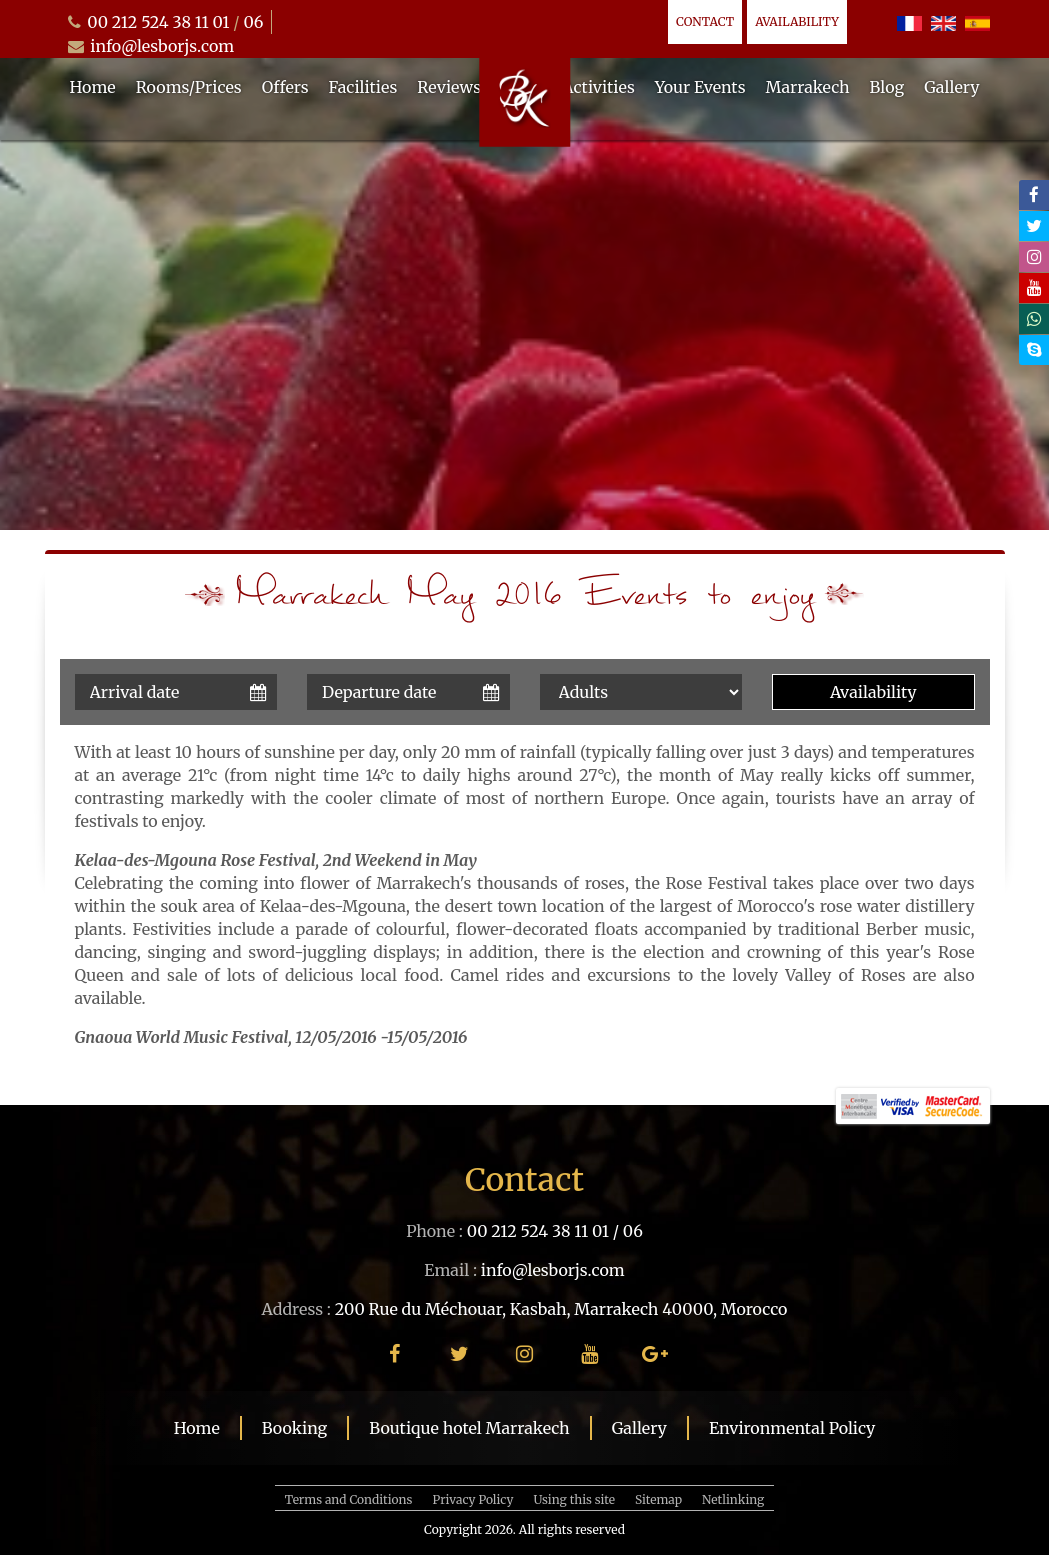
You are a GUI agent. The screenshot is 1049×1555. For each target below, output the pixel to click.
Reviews (449, 87)
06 (253, 22)
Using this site (574, 1499)
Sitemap (658, 1499)
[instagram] (1034, 257)
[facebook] (1034, 195)
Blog (887, 87)
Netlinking (733, 1499)
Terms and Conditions (349, 1499)
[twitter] (1034, 226)
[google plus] (654, 1353)
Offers (285, 87)
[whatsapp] (1034, 319)
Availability (797, 21)
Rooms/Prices (189, 87)
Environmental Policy (792, 1428)
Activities (598, 87)
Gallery (951, 87)
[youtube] (1034, 288)
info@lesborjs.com (162, 46)
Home (93, 87)
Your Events (700, 87)
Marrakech (808, 87)
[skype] (1034, 350)
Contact (705, 21)
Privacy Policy (472, 1499)
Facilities (363, 87)
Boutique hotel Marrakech (469, 1428)
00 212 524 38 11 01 (158, 22)
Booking (295, 1428)
